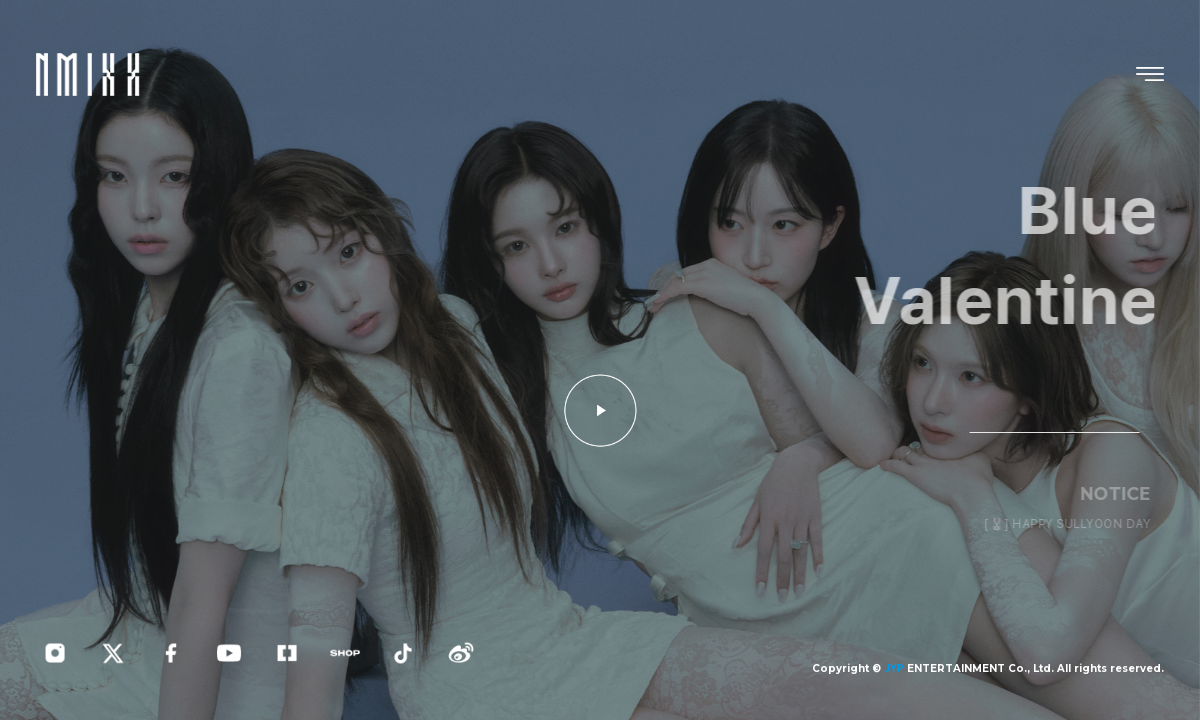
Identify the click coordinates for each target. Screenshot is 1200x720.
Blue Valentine (1015, 255)
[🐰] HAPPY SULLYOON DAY (1074, 524)
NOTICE (1122, 493)
